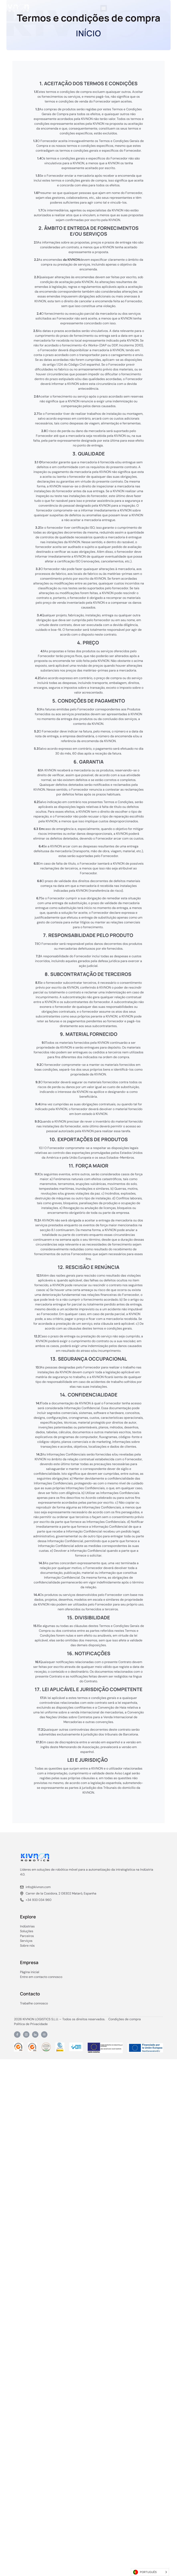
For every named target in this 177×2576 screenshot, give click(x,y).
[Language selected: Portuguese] (150, 2572)
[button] (103, 8)
